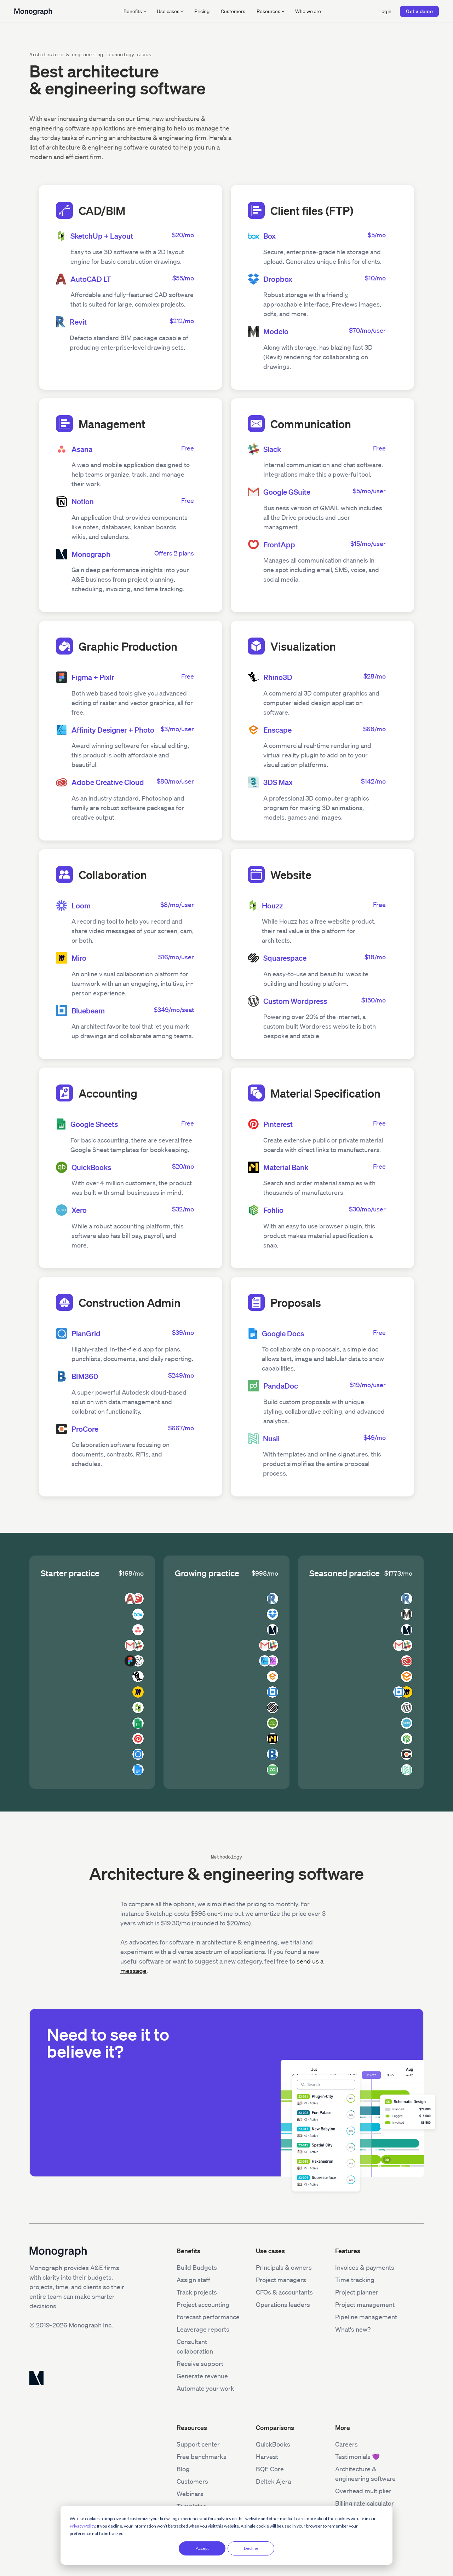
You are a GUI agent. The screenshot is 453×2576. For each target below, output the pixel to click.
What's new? (353, 2329)
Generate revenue (202, 2376)
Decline (251, 2548)
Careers (346, 2444)
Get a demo (419, 11)
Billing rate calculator (364, 2503)
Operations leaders (283, 2304)
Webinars (190, 2494)
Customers (233, 11)
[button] (134, 11)
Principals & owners (284, 2267)
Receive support (200, 2363)
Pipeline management (366, 2317)
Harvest (267, 2456)
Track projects (197, 2292)
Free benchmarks (201, 2456)
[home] (33, 11)
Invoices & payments (364, 2267)
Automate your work (205, 2388)
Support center (198, 2444)
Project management (365, 2304)
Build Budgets (197, 2267)
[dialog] (226, 2535)
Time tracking (354, 2280)
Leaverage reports (203, 2329)
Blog (183, 2469)
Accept (202, 2548)
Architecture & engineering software (365, 2473)
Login (384, 11)
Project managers (281, 2280)
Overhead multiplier (363, 2491)
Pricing (202, 11)
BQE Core (270, 2469)
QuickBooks (273, 2444)
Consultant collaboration (195, 2346)
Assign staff (193, 2280)
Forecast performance (208, 2317)
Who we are (308, 11)
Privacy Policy (82, 2526)
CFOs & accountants (284, 2292)
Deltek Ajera (273, 2481)
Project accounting (203, 2304)
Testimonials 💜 (357, 2456)
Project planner (356, 2292)
